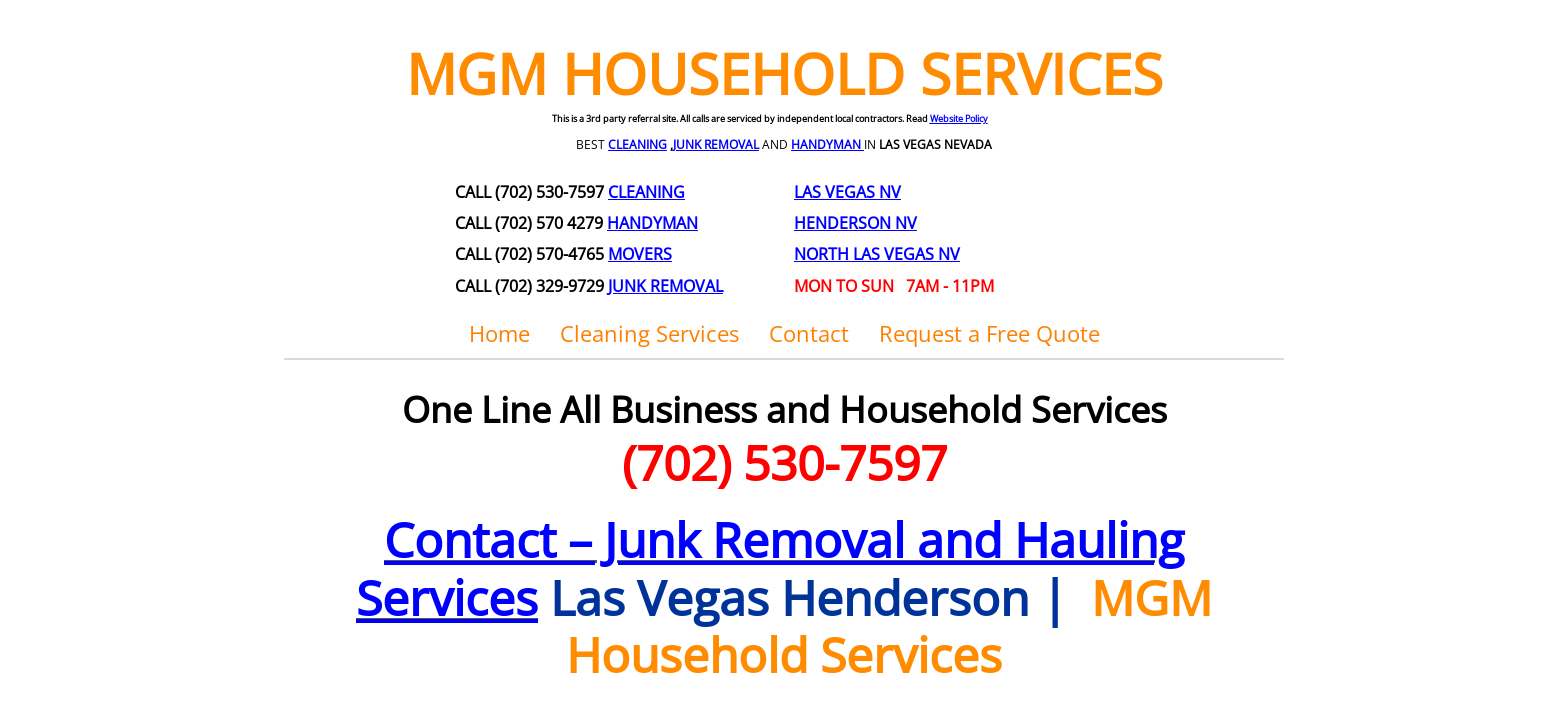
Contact (809, 333)
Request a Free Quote (989, 333)
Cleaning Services (649, 333)
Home (499, 333)
